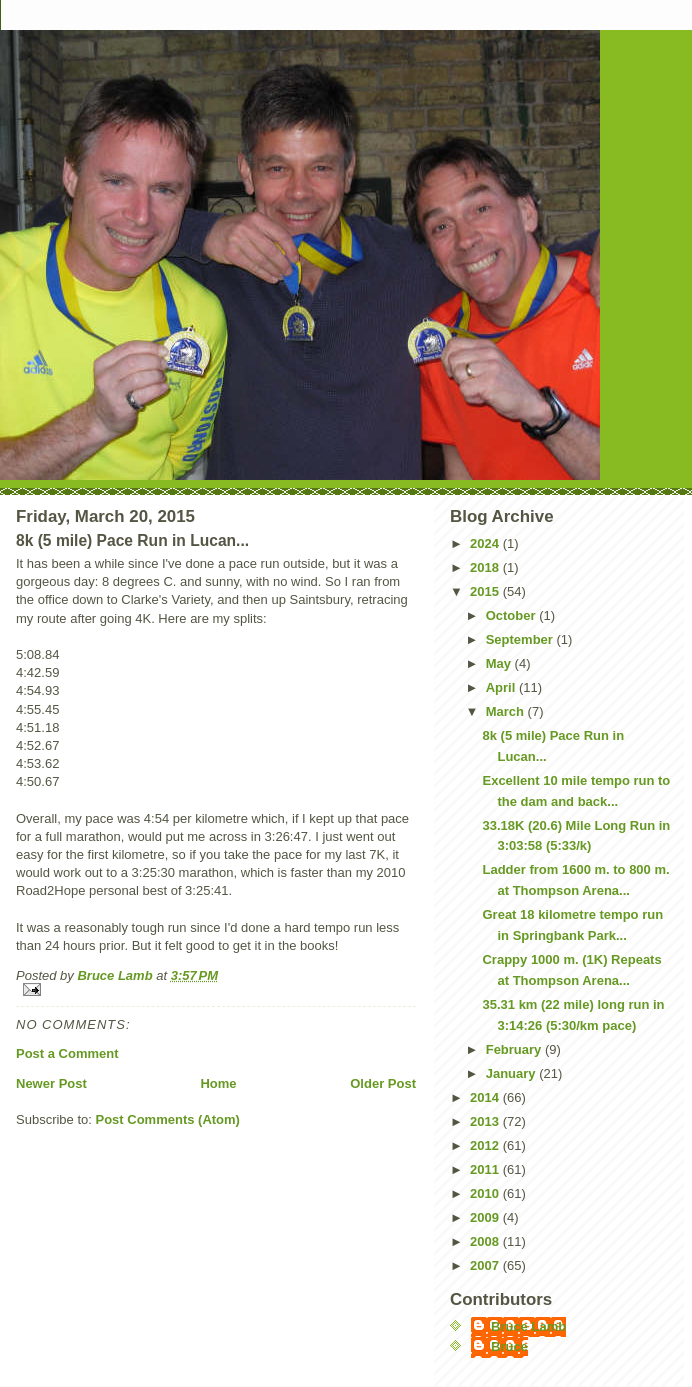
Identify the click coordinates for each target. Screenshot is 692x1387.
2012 (486, 1145)
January (512, 1073)
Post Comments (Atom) (168, 1119)
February (515, 1049)
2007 (486, 1265)
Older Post (383, 1083)
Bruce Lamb (116, 975)
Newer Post (51, 1083)
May (500, 663)
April (502, 687)
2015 (486, 591)
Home (218, 1083)
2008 (486, 1241)
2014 (486, 1097)
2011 (486, 1169)
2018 (486, 567)
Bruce (509, 1346)
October (512, 615)
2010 (486, 1193)
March (507, 711)
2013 (486, 1121)
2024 (486, 543)
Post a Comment (67, 1053)
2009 (486, 1217)
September (521, 639)
